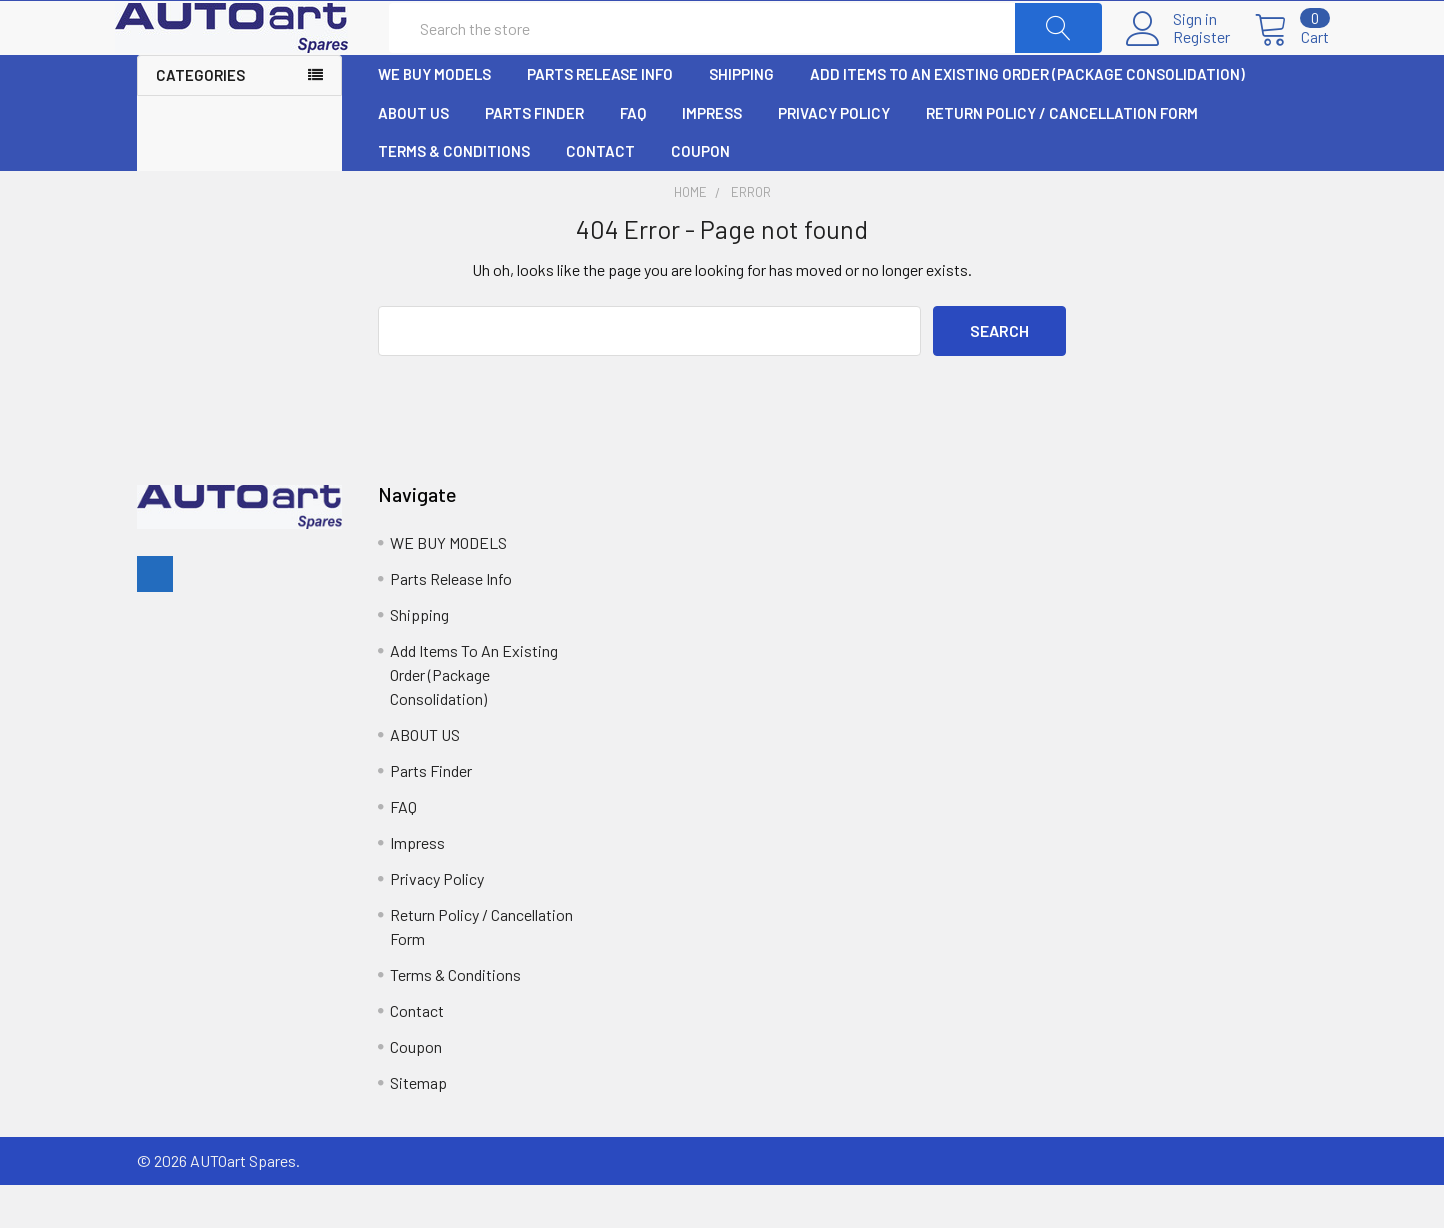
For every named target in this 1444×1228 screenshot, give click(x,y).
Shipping (741, 118)
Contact (600, 195)
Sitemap (418, 1125)
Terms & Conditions (454, 195)
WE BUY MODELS (434, 118)
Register (1179, 59)
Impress (712, 157)
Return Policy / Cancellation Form (1062, 157)
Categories (200, 119)
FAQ (633, 157)
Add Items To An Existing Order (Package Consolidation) (1027, 118)
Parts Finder (534, 157)
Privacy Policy (834, 157)
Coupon (700, 195)
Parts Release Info (600, 118)
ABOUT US (413, 157)
